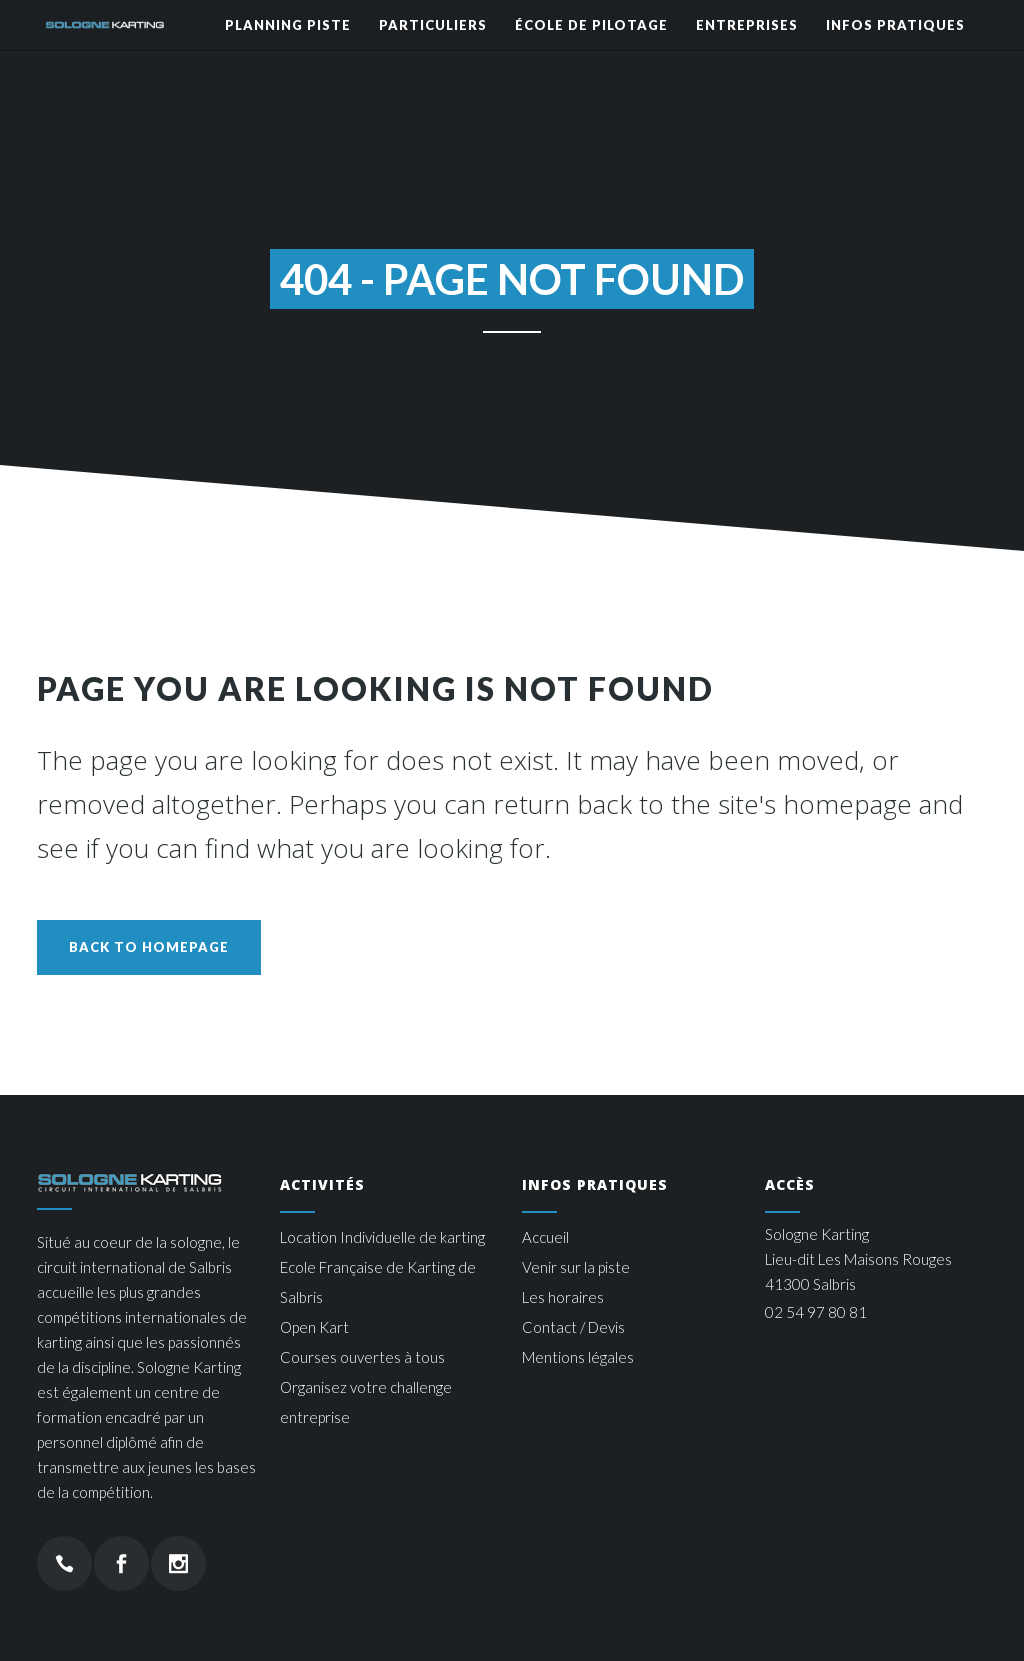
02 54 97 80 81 (816, 1312)
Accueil (545, 1237)
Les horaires (563, 1297)
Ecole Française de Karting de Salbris (378, 1282)
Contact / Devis (573, 1327)
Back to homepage (149, 947)
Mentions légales (578, 1357)
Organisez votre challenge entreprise (366, 1402)
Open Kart (314, 1327)
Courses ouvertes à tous (362, 1357)
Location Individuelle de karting (382, 1237)
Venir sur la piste (576, 1267)
